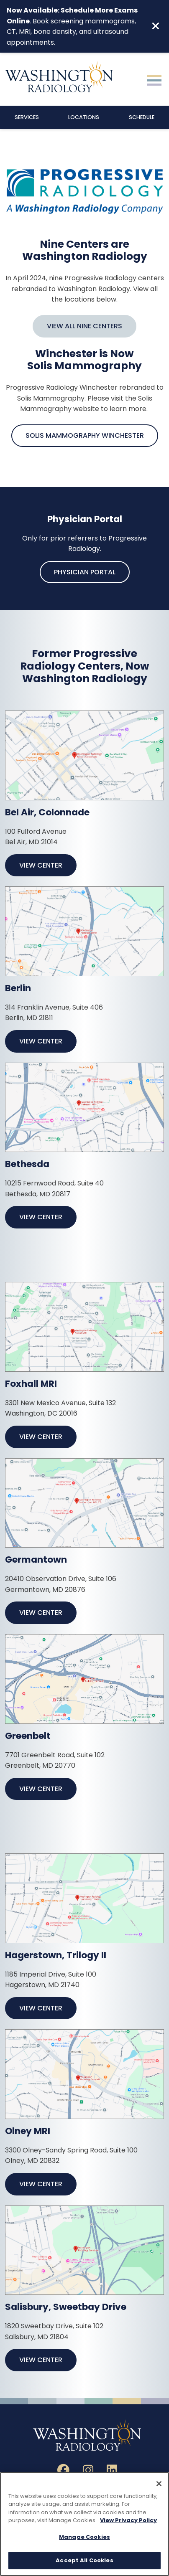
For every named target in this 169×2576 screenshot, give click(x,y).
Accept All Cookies (84, 2561)
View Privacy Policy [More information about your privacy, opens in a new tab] (128, 2521)
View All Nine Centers (84, 326)
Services (27, 117)
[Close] (159, 2484)
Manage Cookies (84, 2537)
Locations (83, 117)
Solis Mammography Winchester (85, 435)
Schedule (141, 117)
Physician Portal (84, 572)
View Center (40, 865)
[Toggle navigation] (154, 79)
